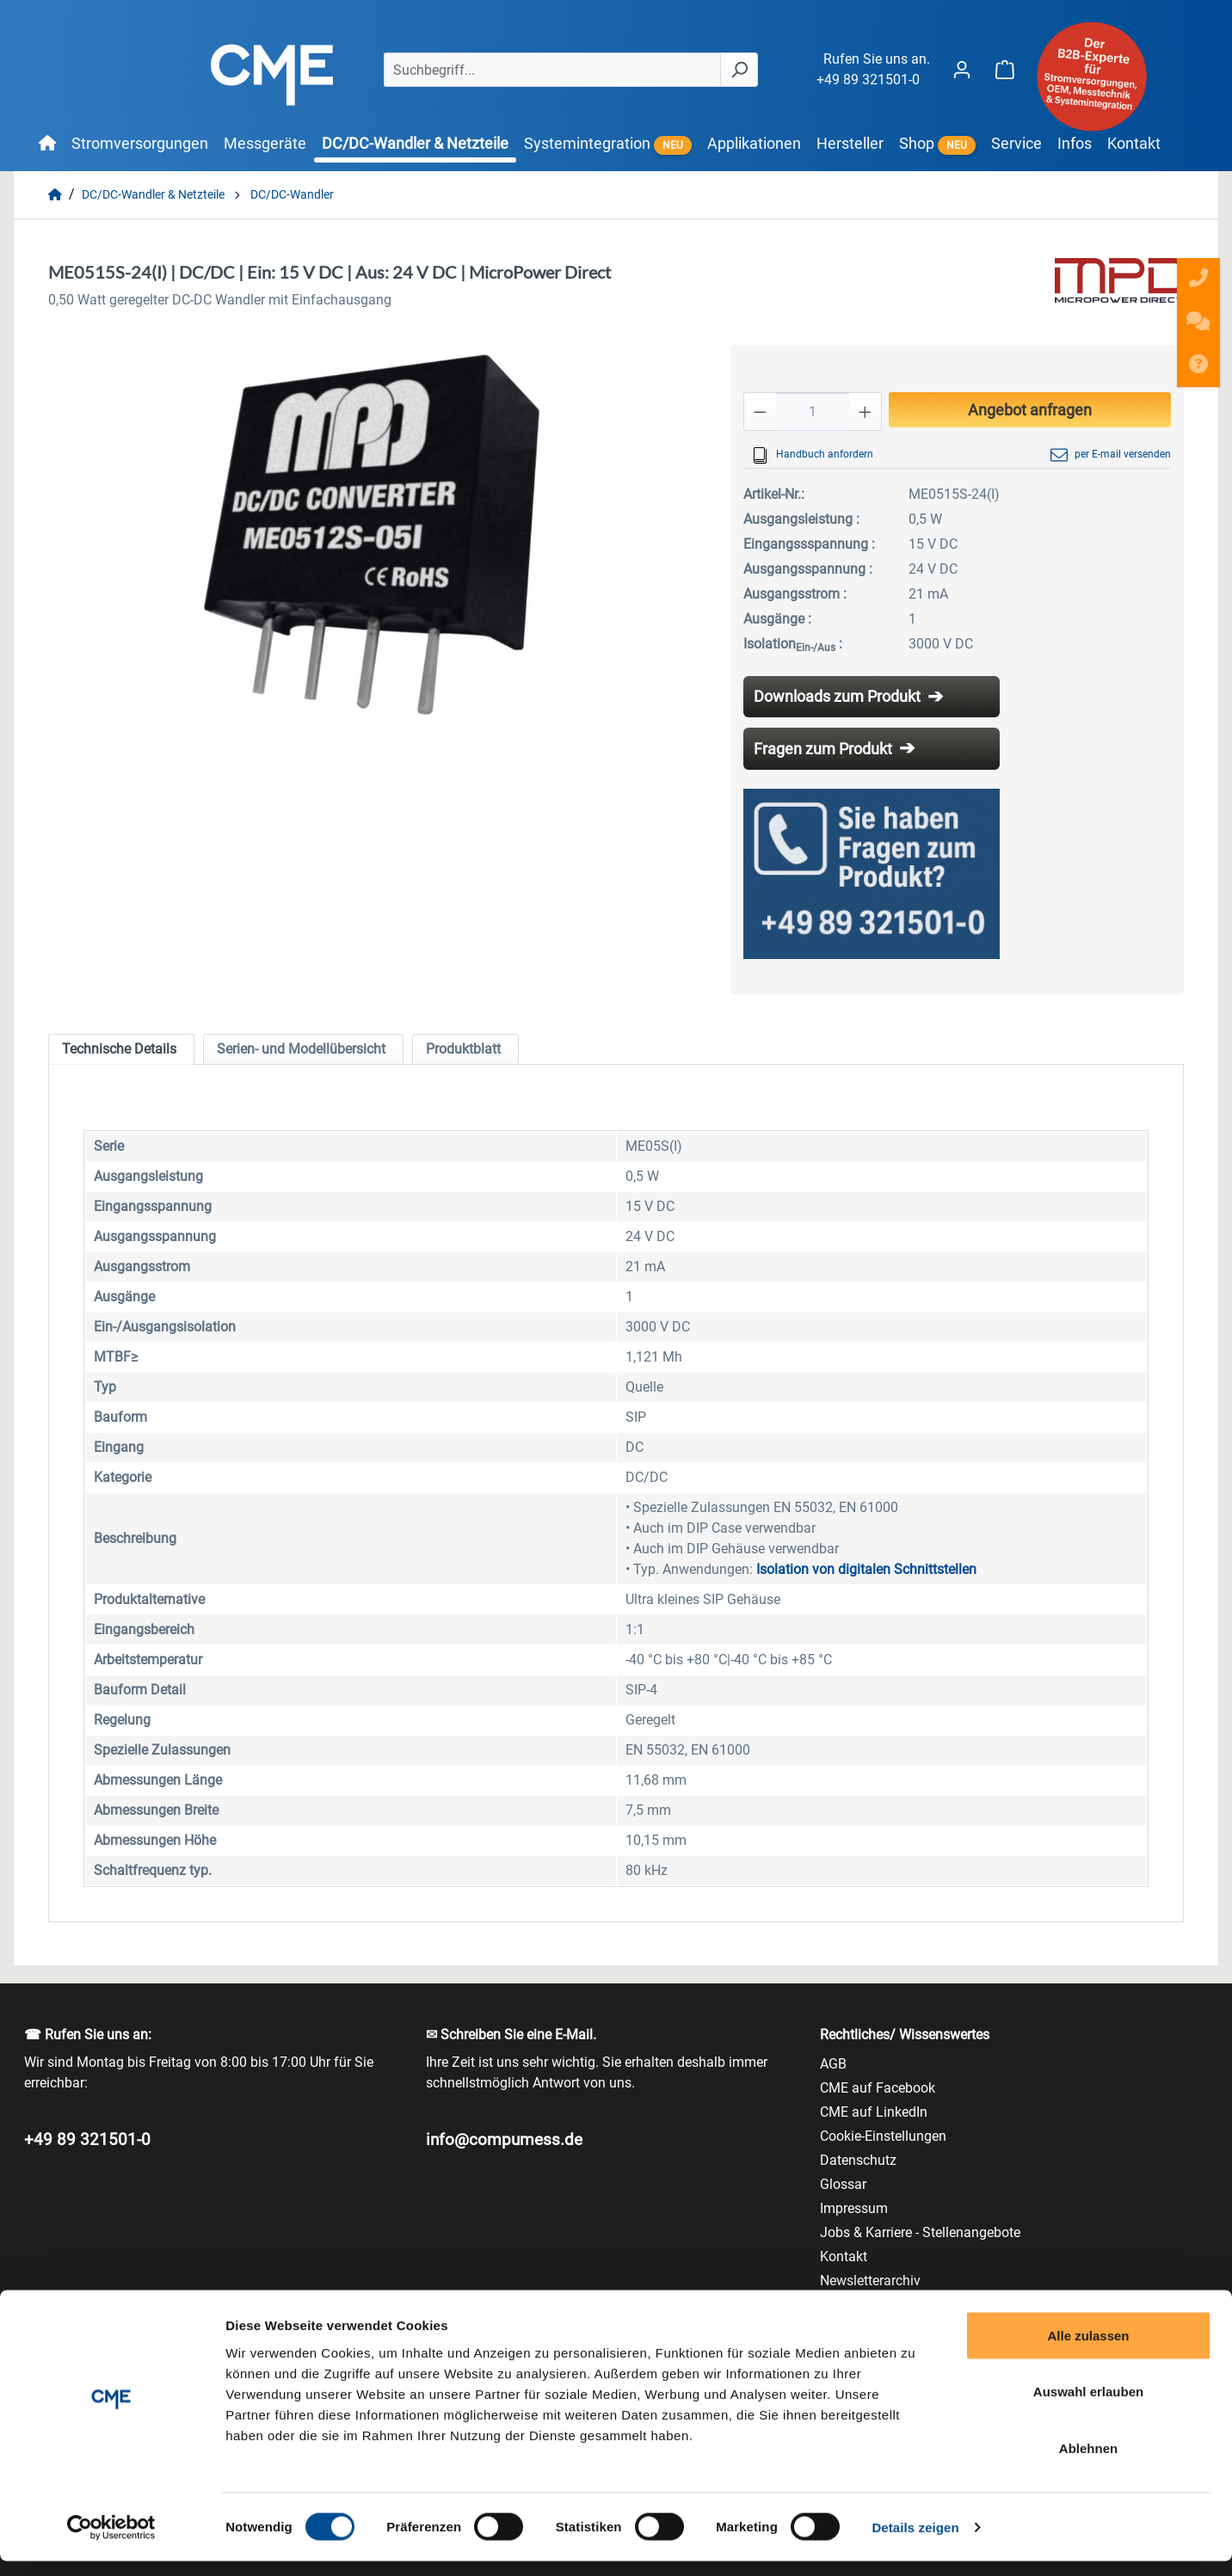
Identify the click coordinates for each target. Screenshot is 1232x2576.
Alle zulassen (1088, 2350)
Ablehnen (1088, 2463)
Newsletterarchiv (870, 2280)
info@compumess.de (504, 2139)
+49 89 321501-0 (868, 79)
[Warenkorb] (1005, 69)
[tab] (121, 1049)
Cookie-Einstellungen (883, 2136)
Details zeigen (915, 2542)
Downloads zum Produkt (837, 696)
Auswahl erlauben (1088, 2407)
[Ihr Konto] (962, 69)
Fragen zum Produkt (823, 749)
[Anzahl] (812, 411)
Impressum (854, 2208)
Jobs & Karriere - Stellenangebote (920, 2232)
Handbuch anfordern (812, 455)
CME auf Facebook (877, 2088)
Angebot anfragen (1030, 410)
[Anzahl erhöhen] (865, 411)
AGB (833, 2064)
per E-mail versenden (1110, 455)
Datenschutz (858, 2160)
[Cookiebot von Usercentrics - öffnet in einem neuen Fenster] (111, 2542)
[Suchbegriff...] (552, 69)
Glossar (843, 2184)
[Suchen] (739, 69)
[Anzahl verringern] (759, 411)
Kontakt (843, 2256)
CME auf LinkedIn (873, 2112)
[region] (372, 530)
